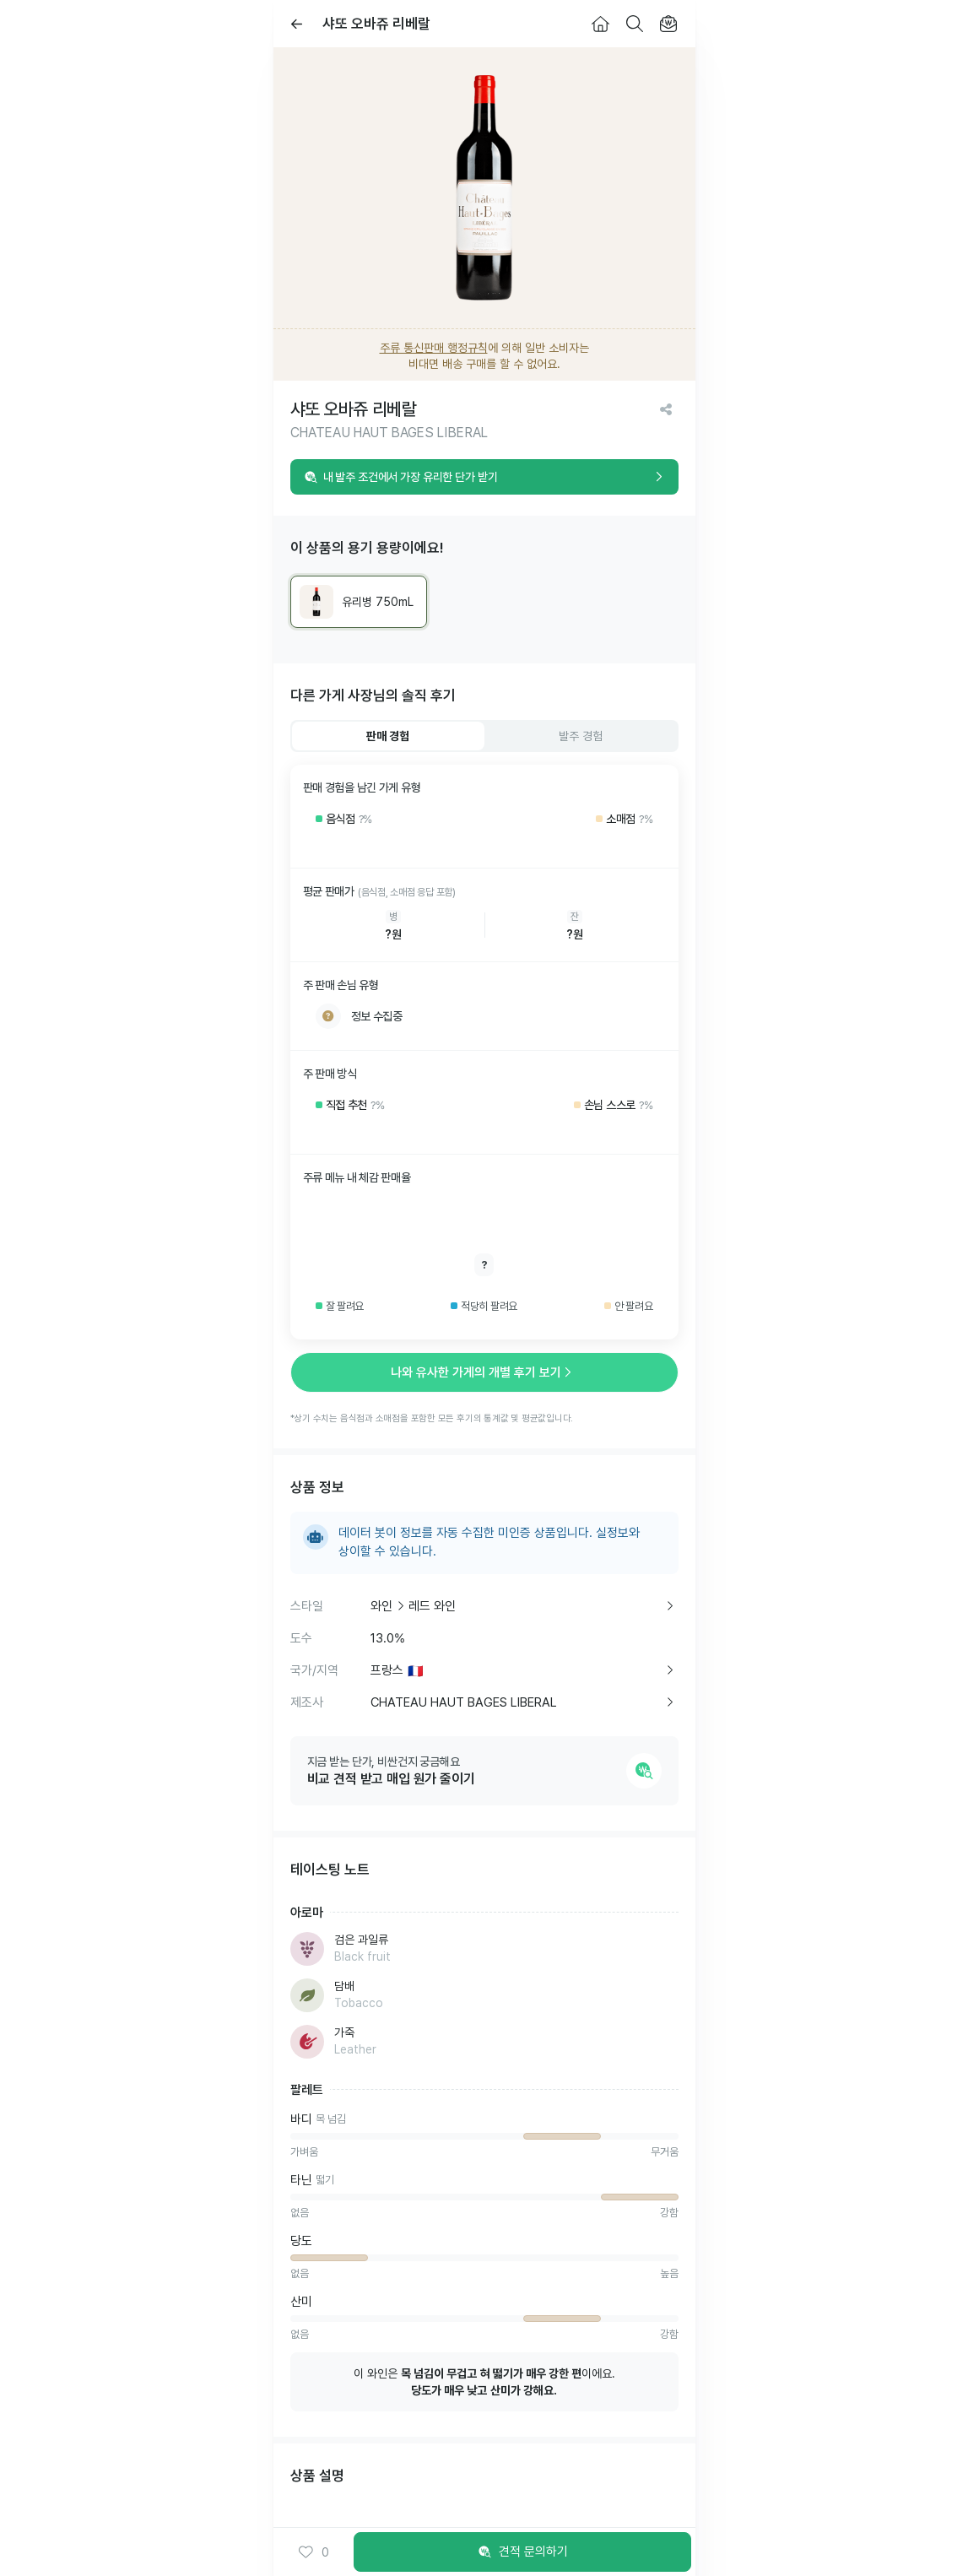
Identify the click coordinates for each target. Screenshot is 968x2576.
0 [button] (313, 2552)
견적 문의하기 (522, 2552)
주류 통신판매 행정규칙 (434, 347)
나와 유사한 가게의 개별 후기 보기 (484, 1372)
